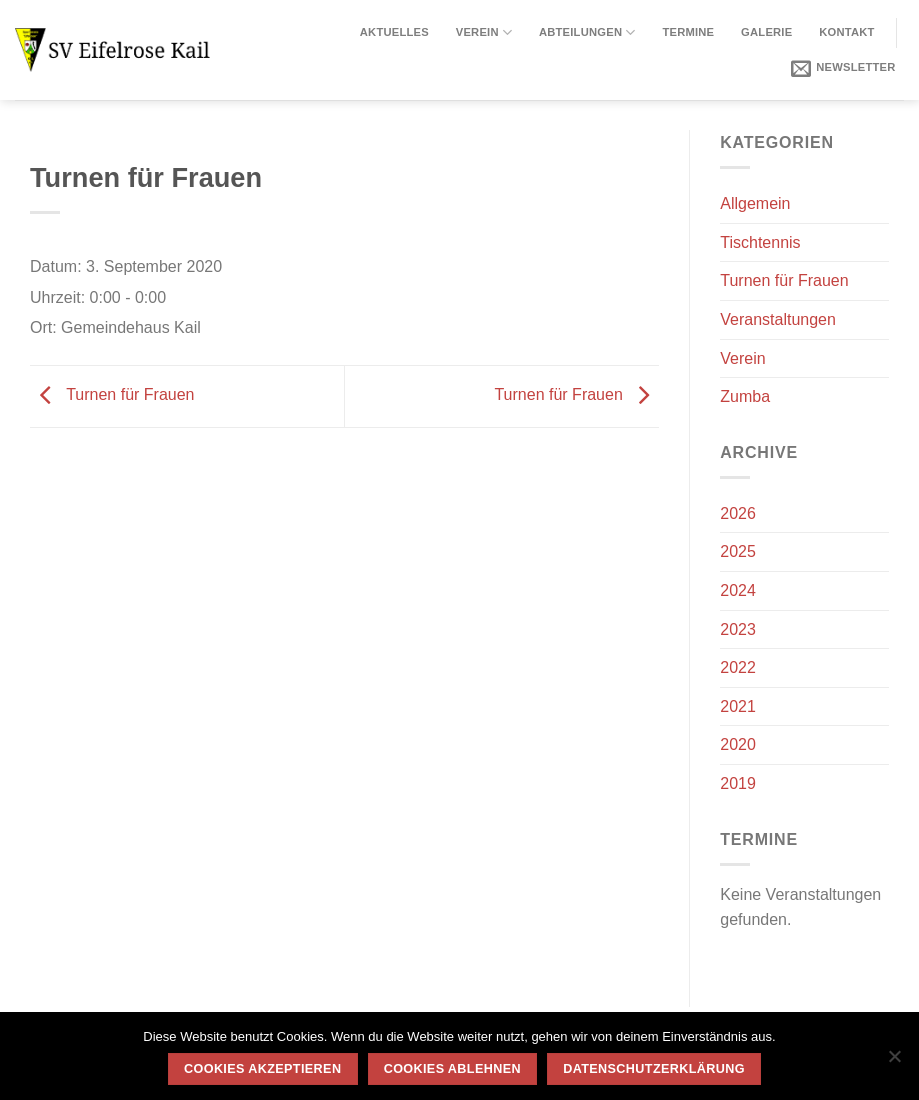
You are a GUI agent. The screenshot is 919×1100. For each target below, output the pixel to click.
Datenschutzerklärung (654, 1069)
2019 (738, 783)
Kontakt (846, 32)
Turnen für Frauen (112, 394)
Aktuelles (394, 32)
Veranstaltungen (778, 319)
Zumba (745, 396)
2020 (738, 744)
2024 (738, 590)
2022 (738, 667)
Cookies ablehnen (452, 1069)
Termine (688, 32)
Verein (484, 32)
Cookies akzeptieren (262, 1069)
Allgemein (755, 203)
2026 (738, 513)
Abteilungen (587, 32)
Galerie (766, 32)
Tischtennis (760, 242)
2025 (738, 551)
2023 (738, 629)
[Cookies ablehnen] (894, 1062)
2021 (738, 706)
